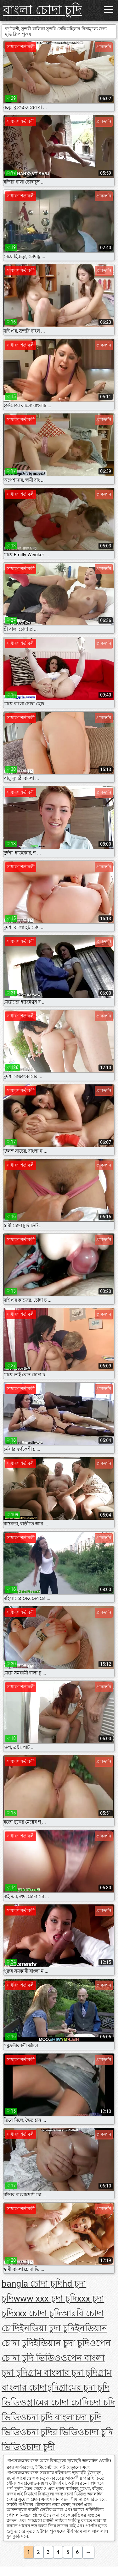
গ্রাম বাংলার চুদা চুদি (63, 2373)
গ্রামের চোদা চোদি (57, 2402)
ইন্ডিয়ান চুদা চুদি (61, 2343)
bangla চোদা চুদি (32, 2283)
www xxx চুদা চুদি (45, 2298)
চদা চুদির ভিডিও (55, 2432)
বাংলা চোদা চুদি (42, 10)
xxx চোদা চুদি (37, 2313)
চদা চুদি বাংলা (50, 2417)
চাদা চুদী (40, 2447)
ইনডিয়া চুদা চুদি (47, 2328)
